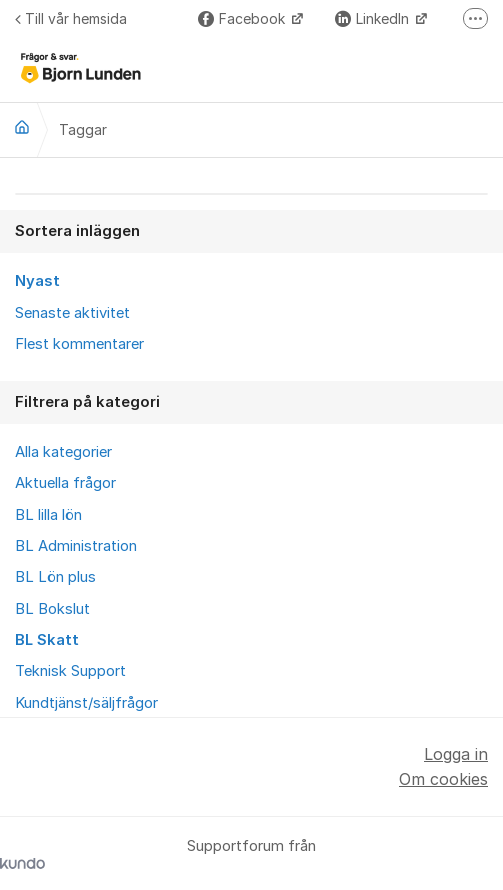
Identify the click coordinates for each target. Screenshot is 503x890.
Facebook (243, 18)
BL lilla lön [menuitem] (48, 515)
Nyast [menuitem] (37, 281)
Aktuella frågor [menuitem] (65, 483)
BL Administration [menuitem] (76, 546)
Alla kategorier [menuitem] (63, 452)
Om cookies (443, 779)
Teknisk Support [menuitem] (70, 671)
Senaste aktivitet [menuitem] (72, 313)
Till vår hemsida (71, 18)
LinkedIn (374, 18)
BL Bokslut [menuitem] (52, 609)
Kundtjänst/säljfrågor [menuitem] (86, 703)
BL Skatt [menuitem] (47, 640)
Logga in (456, 754)
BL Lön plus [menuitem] (55, 577)
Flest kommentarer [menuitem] (79, 344)
